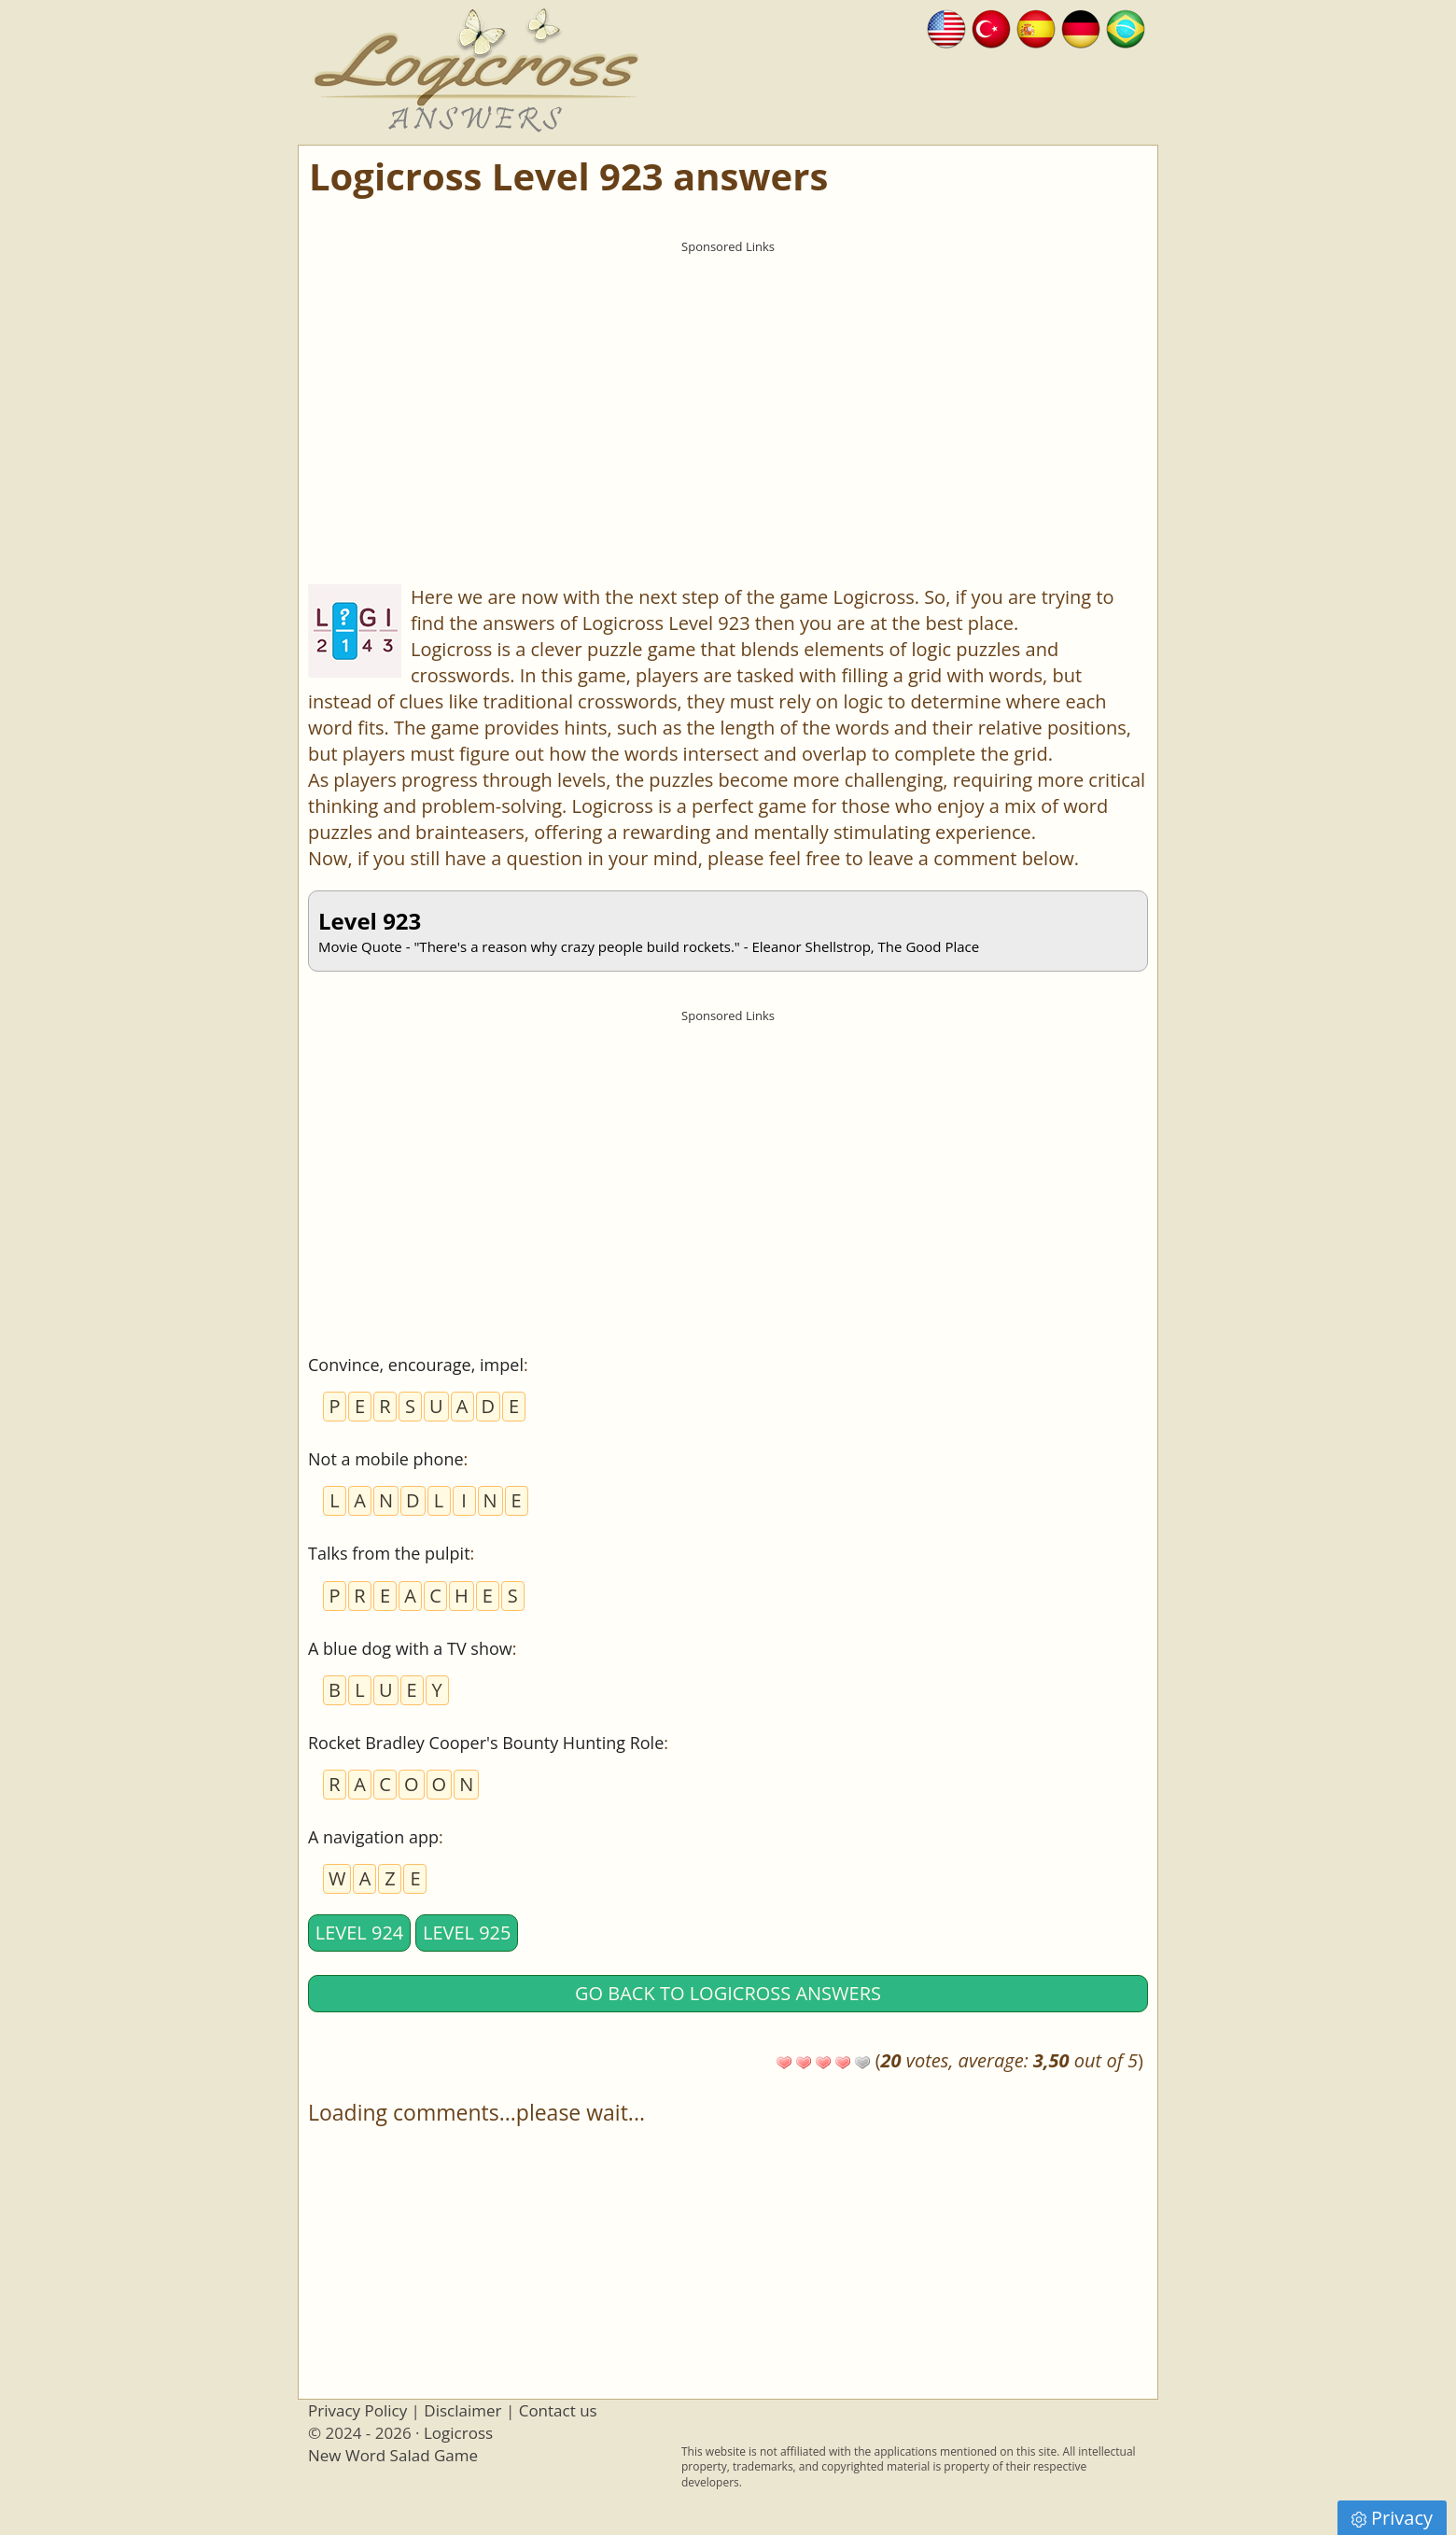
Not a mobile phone (386, 1459)
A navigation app (373, 1837)
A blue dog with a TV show (410, 1648)
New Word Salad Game (393, 2455)
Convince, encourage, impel (416, 1364)
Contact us (558, 2410)
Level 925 (467, 1932)
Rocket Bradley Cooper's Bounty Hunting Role (486, 1742)
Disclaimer (462, 2410)
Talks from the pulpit (389, 1553)
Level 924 (359, 1932)
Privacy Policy (357, 2410)
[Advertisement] (728, 393)
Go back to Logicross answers (728, 1993)
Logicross (458, 2433)
